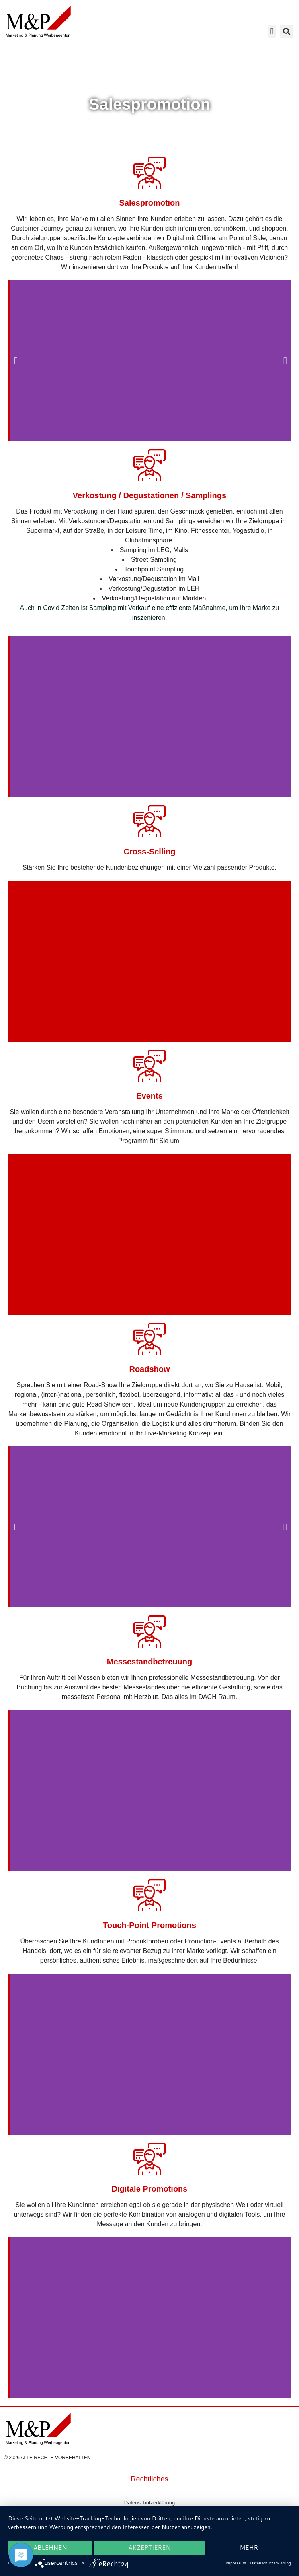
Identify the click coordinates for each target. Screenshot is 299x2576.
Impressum (235, 2563)
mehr (249, 2548)
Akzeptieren (149, 2548)
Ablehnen (50, 2548)
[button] (272, 31)
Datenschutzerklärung (149, 2503)
